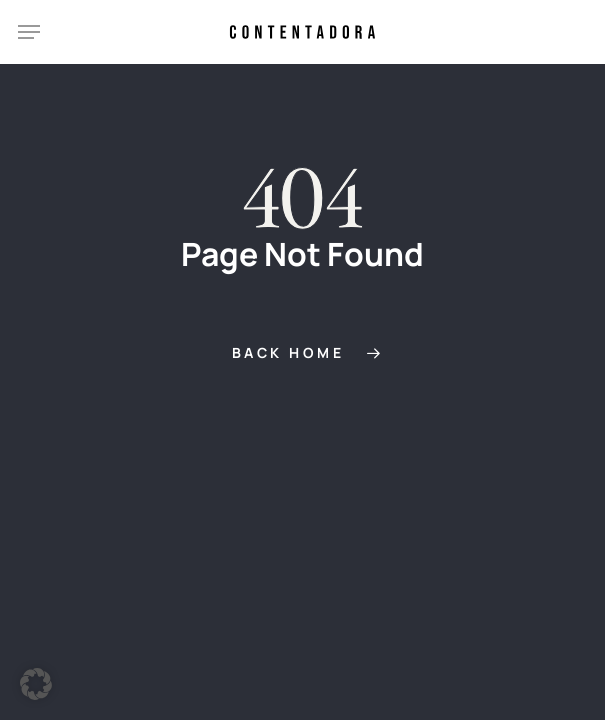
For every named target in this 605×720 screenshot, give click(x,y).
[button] (29, 32)
